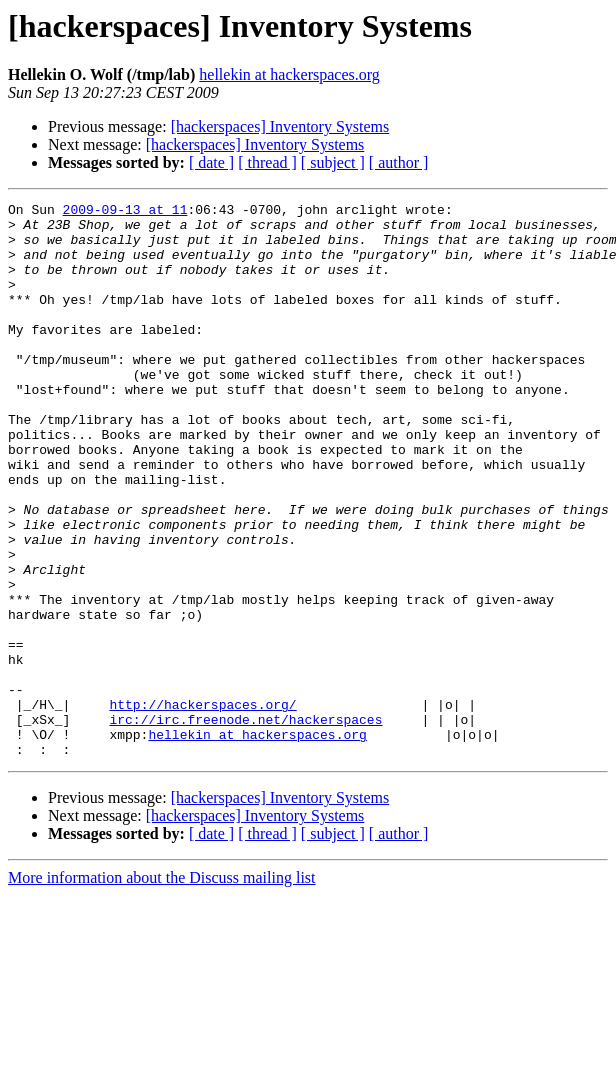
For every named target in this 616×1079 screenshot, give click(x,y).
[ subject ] (333, 162)
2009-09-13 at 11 (125, 212)
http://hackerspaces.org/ (202, 806)
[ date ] (211, 162)
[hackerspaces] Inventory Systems (280, 126)
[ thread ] (267, 162)
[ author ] (399, 162)
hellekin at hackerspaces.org (289, 74)
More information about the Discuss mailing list (162, 988)
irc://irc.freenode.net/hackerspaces (245, 824)
